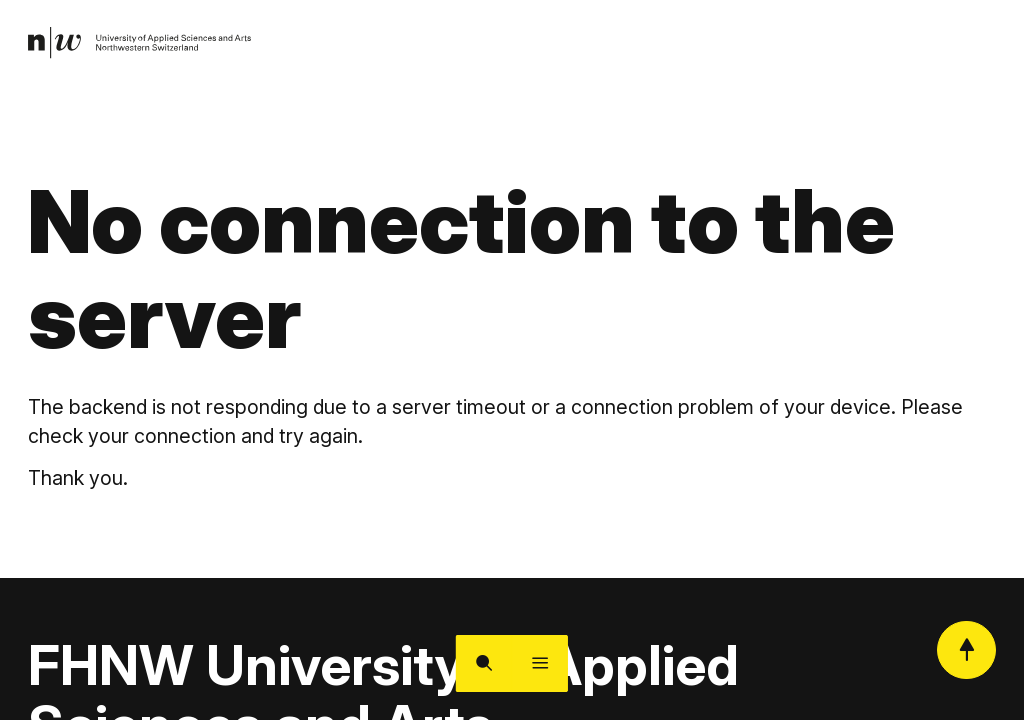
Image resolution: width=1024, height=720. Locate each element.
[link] (145, 45)
